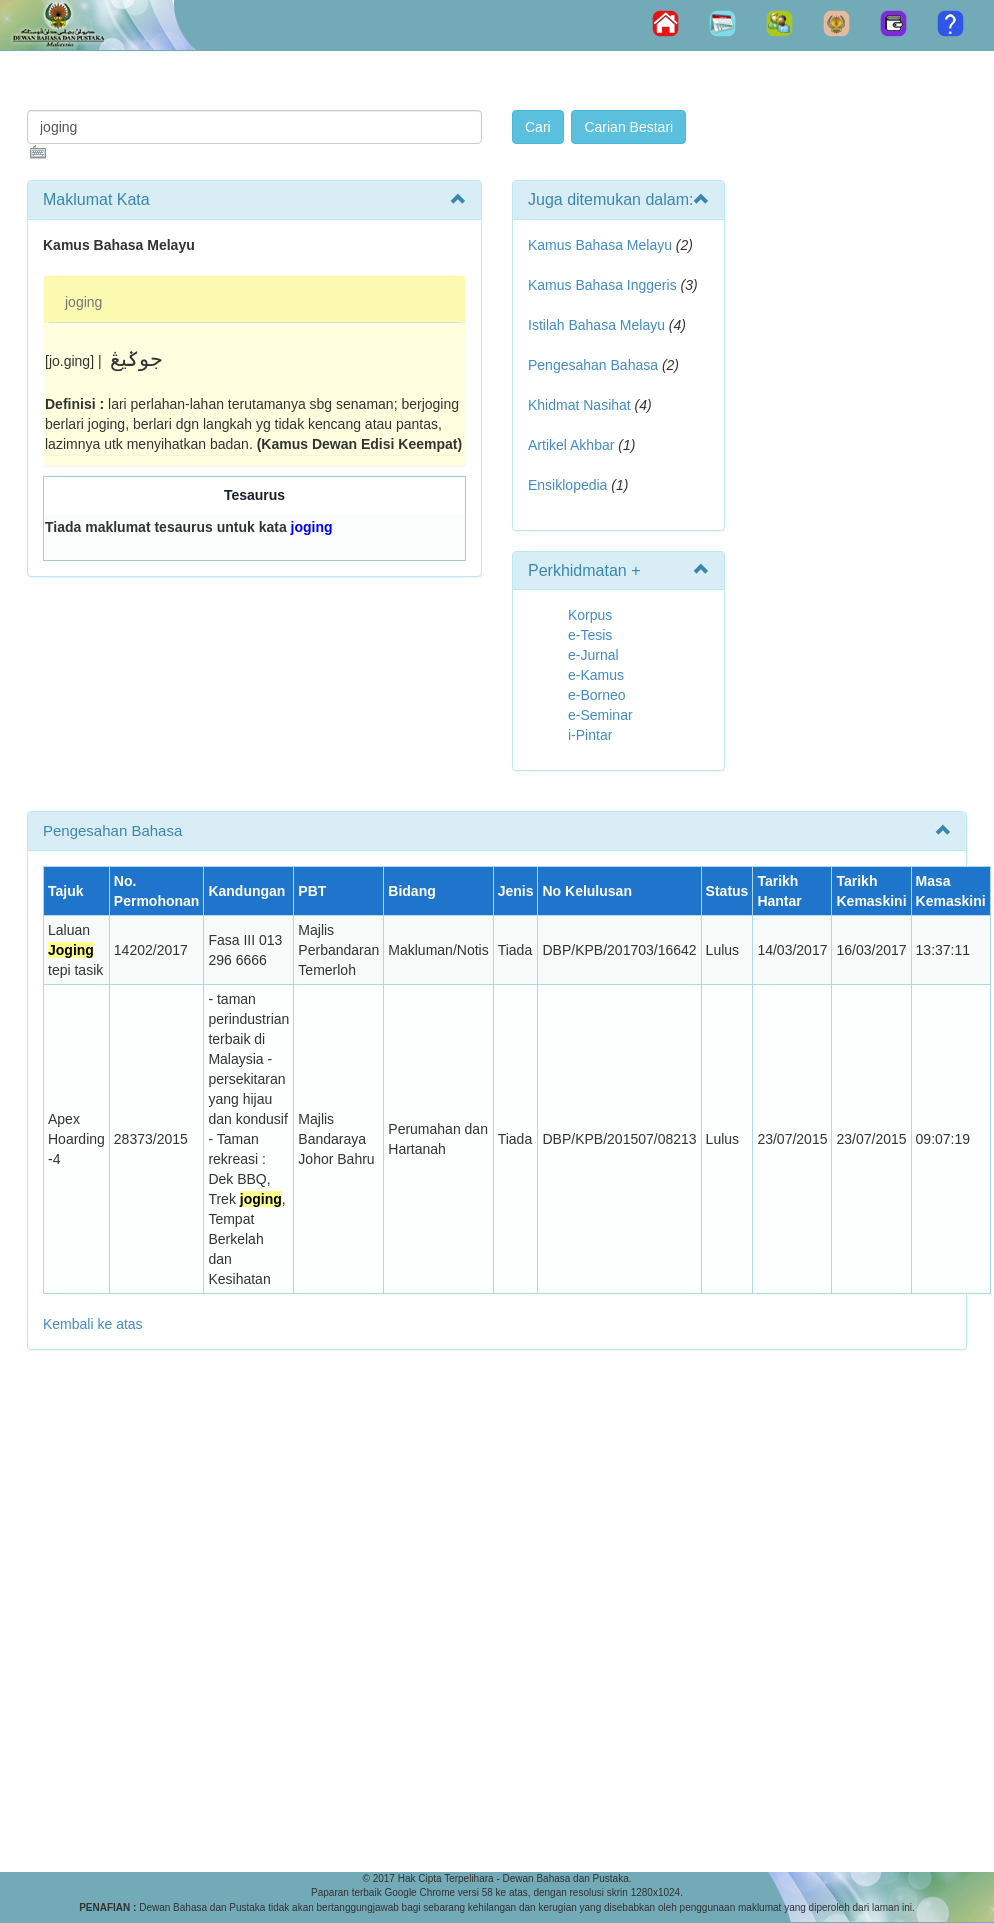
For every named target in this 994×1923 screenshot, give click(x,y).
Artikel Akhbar (571, 445)
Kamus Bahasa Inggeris (602, 285)
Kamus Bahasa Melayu (602, 245)
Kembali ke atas (93, 1324)
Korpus (590, 615)
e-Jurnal (593, 655)
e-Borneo (597, 695)
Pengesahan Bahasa (593, 365)
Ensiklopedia (567, 485)
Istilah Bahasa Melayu (596, 325)
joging (83, 302)
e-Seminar (600, 715)
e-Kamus (596, 675)
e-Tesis (590, 635)
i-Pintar (590, 735)
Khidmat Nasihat (579, 405)
